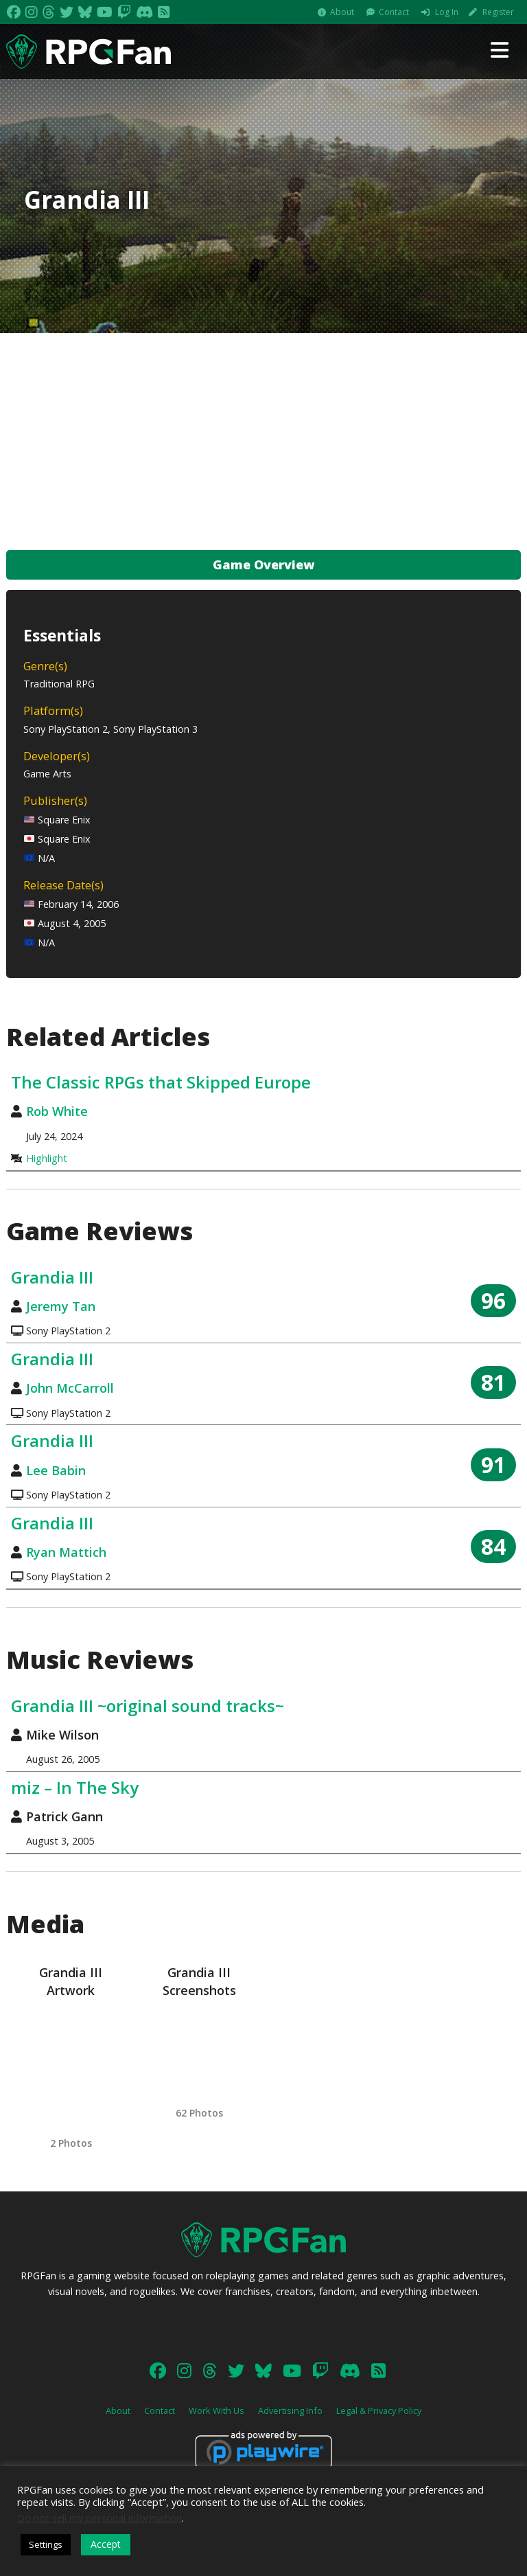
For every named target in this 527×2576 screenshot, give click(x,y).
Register (498, 12)
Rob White (57, 1111)
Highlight (46, 1158)
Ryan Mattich (66, 1552)
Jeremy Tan (60, 1306)
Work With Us (216, 2410)
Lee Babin (56, 1470)
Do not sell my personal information (99, 2517)
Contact (394, 12)
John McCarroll (70, 1388)
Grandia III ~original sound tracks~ (147, 1705)
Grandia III (52, 1277)
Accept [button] (106, 2544)
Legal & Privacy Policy (378, 2410)
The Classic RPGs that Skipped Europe (161, 1082)
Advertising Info (290, 2410)
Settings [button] (45, 2544)
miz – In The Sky (75, 1787)
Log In (446, 12)
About (342, 12)
